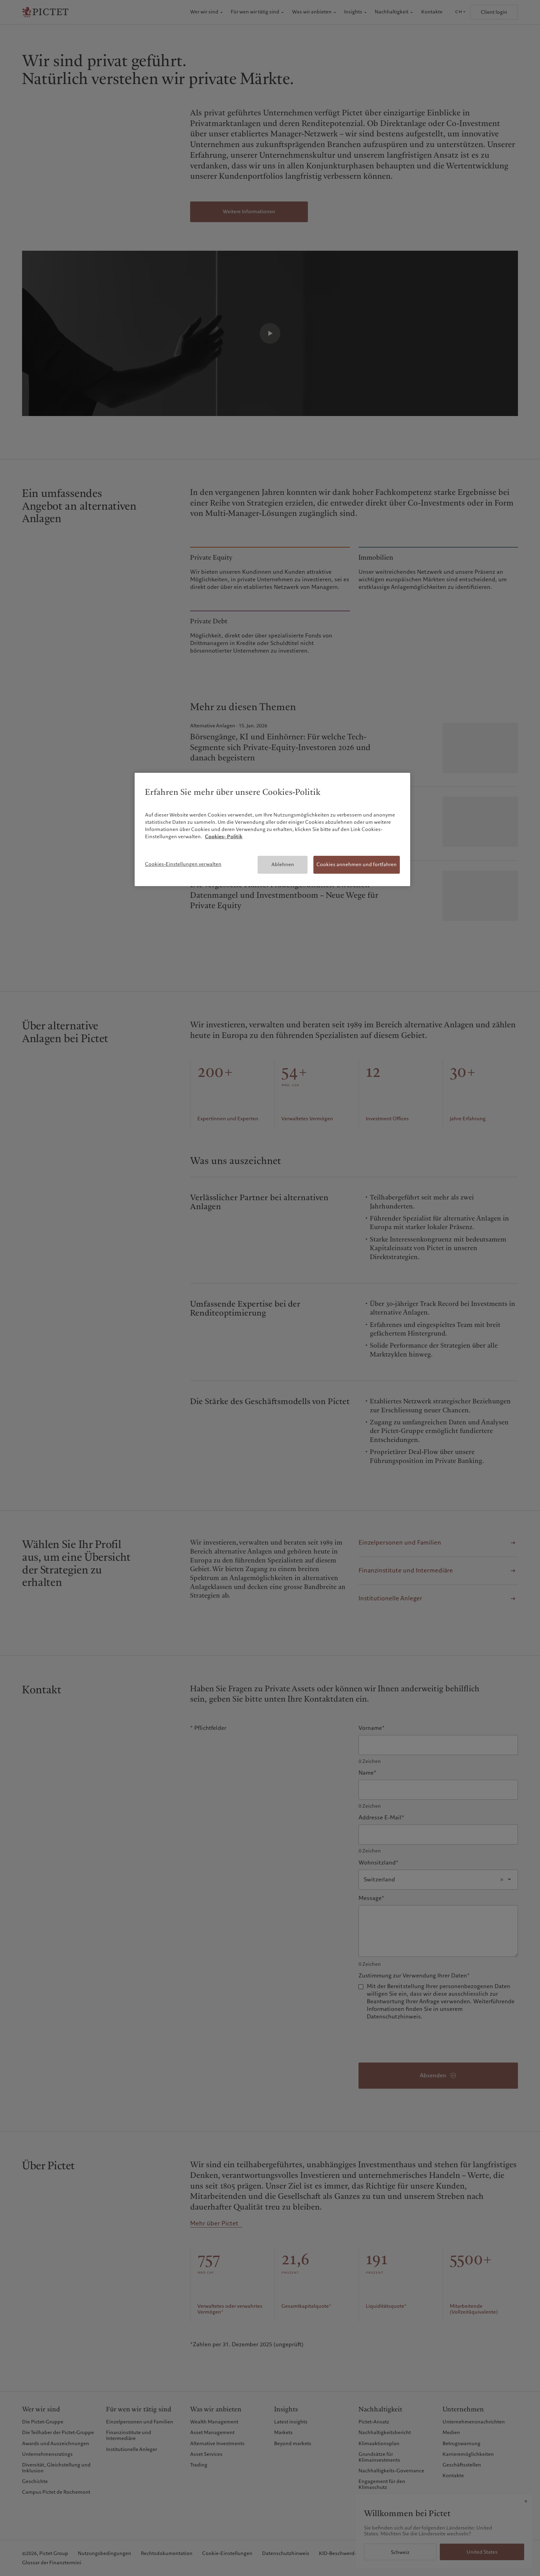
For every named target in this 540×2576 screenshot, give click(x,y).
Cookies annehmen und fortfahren (356, 864)
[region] (272, 829)
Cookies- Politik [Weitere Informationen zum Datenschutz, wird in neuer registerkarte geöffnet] (223, 836)
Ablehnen (282, 864)
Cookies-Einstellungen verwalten (183, 864)
